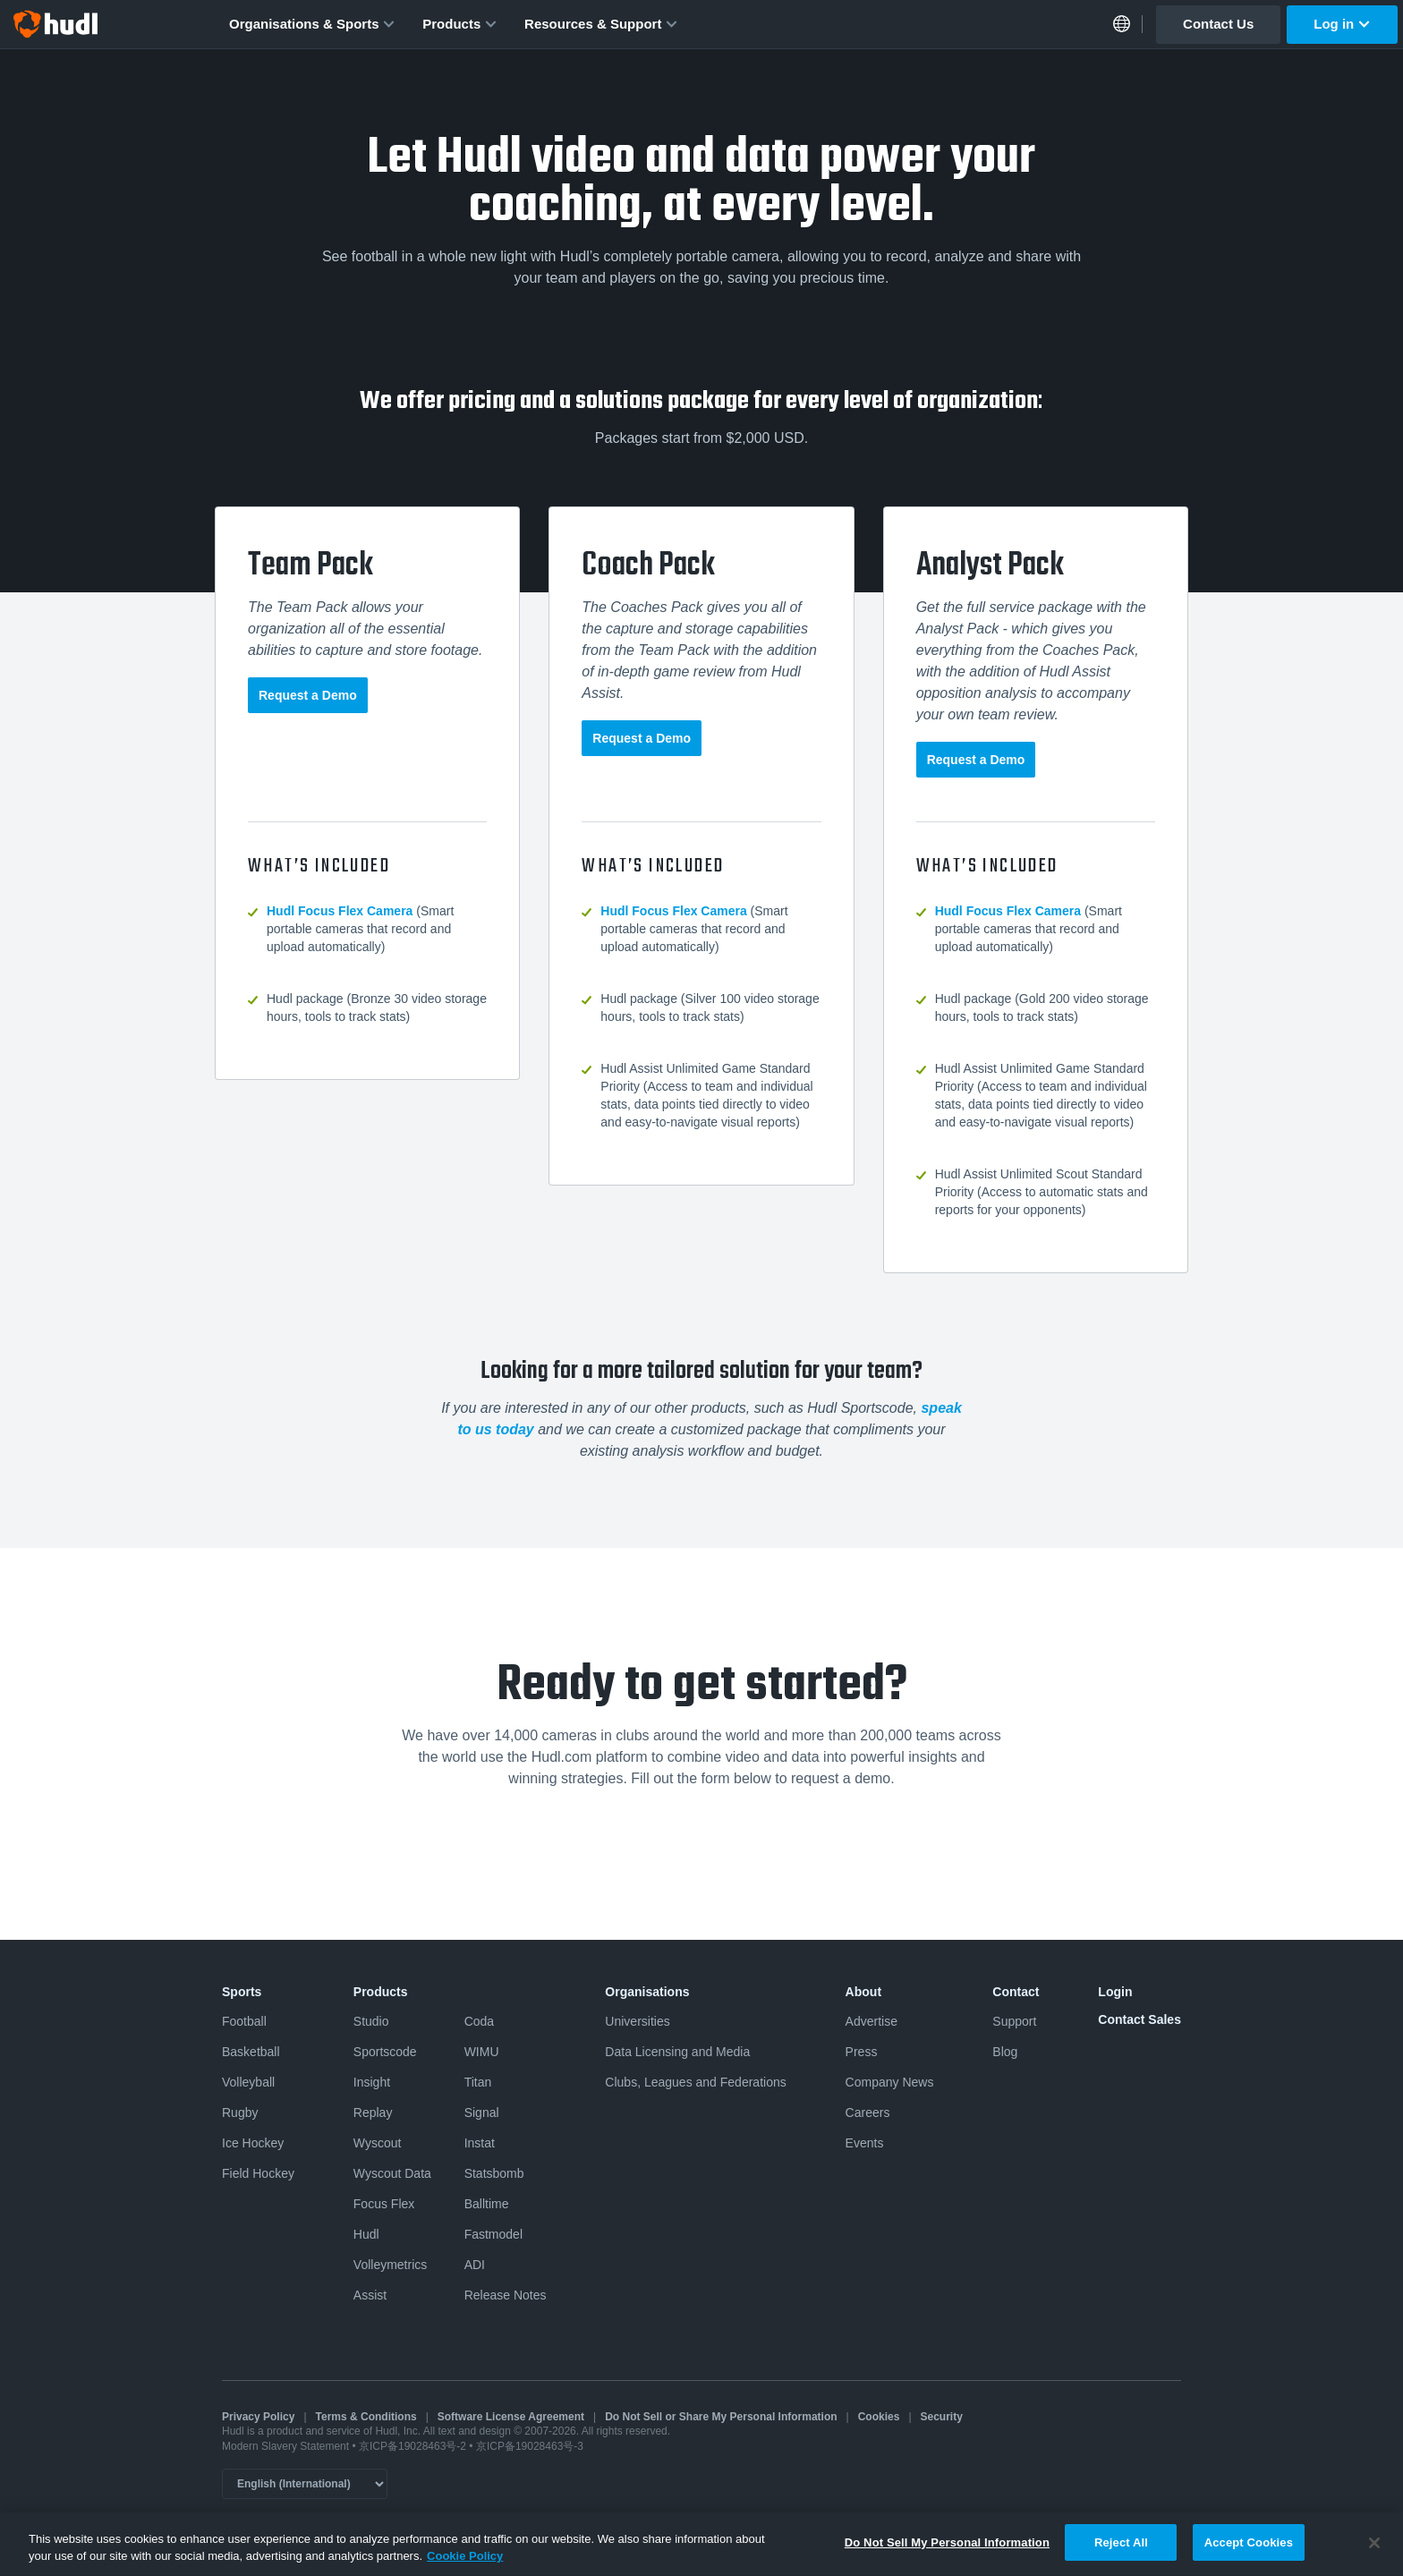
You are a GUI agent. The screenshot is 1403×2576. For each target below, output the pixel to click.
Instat (479, 2143)
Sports (241, 1992)
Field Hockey (258, 2173)
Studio (371, 2021)
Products (459, 23)
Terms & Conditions (366, 2416)
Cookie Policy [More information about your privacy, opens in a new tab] (465, 2566)
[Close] (1374, 2552)
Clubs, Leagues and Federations (695, 2082)
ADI (474, 2264)
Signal (481, 2112)
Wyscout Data (392, 2173)
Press (862, 2052)
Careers (868, 2112)
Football (244, 2021)
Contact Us (1218, 23)
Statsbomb (494, 2173)
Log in (1342, 23)
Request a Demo (308, 695)
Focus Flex (383, 2204)
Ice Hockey (253, 2143)
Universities (637, 2021)
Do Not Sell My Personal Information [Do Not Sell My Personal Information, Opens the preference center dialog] (947, 2553)
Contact (1015, 1992)
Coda (479, 2021)
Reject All (1121, 2553)
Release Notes (505, 2295)
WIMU (481, 2052)
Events (865, 2143)
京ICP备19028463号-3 (529, 2446)
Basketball (251, 2052)
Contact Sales (1139, 2019)
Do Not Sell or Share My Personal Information (721, 2416)
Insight (371, 2082)
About (863, 1992)
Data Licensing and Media (677, 2052)
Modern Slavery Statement (285, 2446)
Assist (370, 2295)
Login (1115, 1992)
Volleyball (248, 2082)
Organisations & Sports (312, 23)
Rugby (240, 2112)
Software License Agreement (511, 2416)
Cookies (879, 2416)
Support (1014, 2021)
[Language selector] (304, 2484)
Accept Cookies (1248, 2553)
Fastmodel (493, 2234)
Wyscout (377, 2143)
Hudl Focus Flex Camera (339, 911)
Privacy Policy (258, 2416)
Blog (1004, 2052)
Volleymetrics (390, 2264)
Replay (373, 2112)
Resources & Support (601, 23)
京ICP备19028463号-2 (414, 2446)
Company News (890, 2082)
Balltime (486, 2204)
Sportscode (385, 2052)
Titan (478, 2082)
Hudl (366, 2234)
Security (942, 2416)
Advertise (871, 2021)
